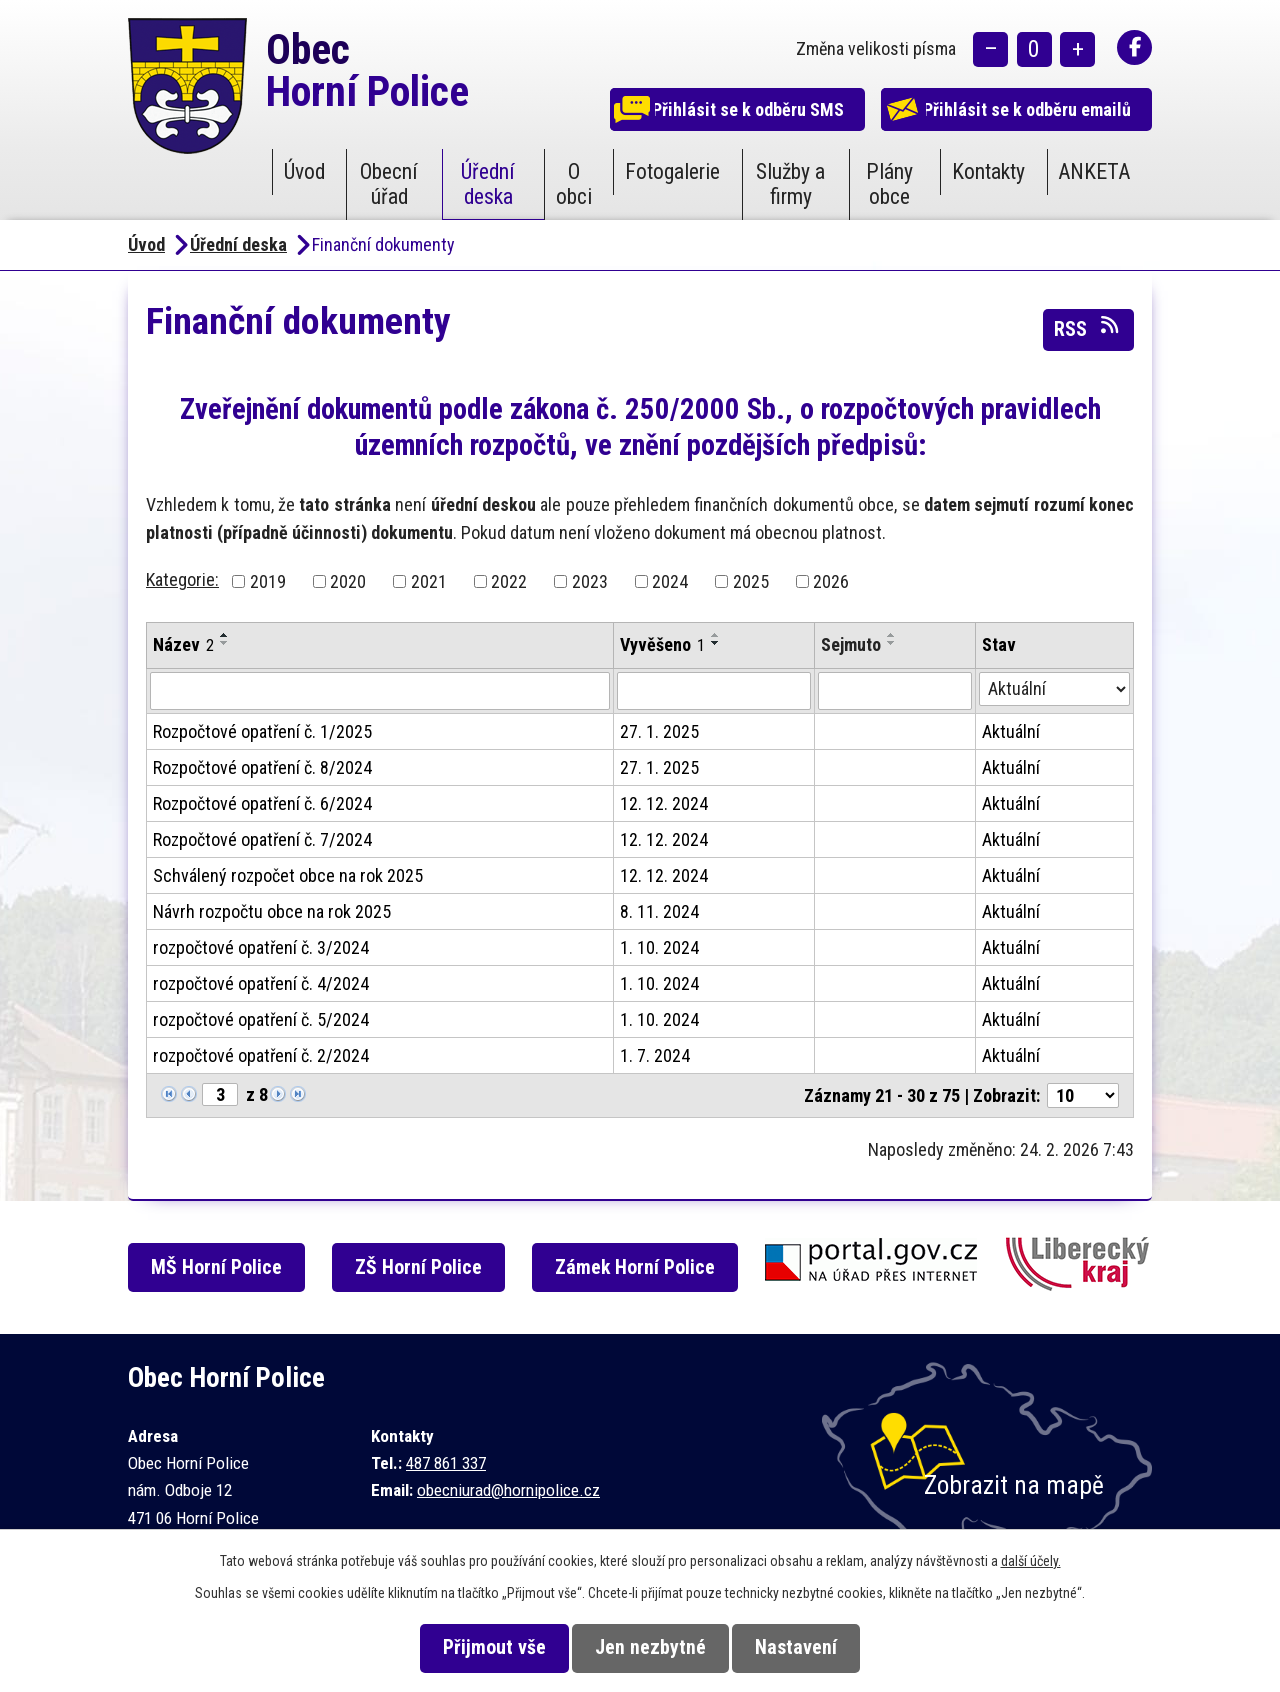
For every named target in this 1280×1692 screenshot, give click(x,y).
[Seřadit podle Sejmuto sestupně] (892, 643)
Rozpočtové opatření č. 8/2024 (262, 767)
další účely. (1031, 1561)
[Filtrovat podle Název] (380, 691)
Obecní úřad (389, 184)
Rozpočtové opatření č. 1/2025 (262, 731)
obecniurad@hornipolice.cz (508, 1490)
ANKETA (1094, 171)
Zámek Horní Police (648, 1267)
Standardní (1034, 50)
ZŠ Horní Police (428, 1267)
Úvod (304, 171)
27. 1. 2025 (659, 731)
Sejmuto (851, 644)
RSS (1088, 328)
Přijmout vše (481, 1647)
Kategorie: (182, 579)
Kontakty (988, 171)
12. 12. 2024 (664, 803)
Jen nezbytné (650, 1647)
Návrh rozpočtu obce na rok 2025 (272, 911)
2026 (831, 581)
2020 (348, 581)
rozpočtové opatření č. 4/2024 (261, 983)
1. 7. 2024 (655, 1055)
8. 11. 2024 (659, 911)
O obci (574, 184)
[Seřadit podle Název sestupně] (225, 643)
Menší (990, 50)
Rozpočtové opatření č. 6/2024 (262, 803)
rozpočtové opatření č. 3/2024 (261, 947)
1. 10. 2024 (659, 947)
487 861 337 (446, 1463)
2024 (670, 581)
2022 (509, 581)
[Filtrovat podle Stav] (1054, 689)
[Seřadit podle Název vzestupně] (225, 635)
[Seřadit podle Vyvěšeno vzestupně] (716, 635)
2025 (751, 581)
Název (183, 644)
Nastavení (809, 1647)
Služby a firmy (790, 184)
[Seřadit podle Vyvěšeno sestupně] (716, 643)
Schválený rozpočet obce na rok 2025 (288, 875)
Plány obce (889, 184)
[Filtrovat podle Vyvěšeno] (714, 691)
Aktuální (1011, 731)
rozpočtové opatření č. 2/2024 (261, 1055)
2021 (429, 581)
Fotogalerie (672, 171)
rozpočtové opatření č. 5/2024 (261, 1019)
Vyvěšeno (662, 644)
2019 (268, 581)
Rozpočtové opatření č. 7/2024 (262, 839)
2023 (590, 581)
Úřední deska (488, 184)
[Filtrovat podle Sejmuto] (894, 691)
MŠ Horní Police (223, 1267)
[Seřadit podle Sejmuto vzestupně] (892, 635)
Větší (1077, 50)
